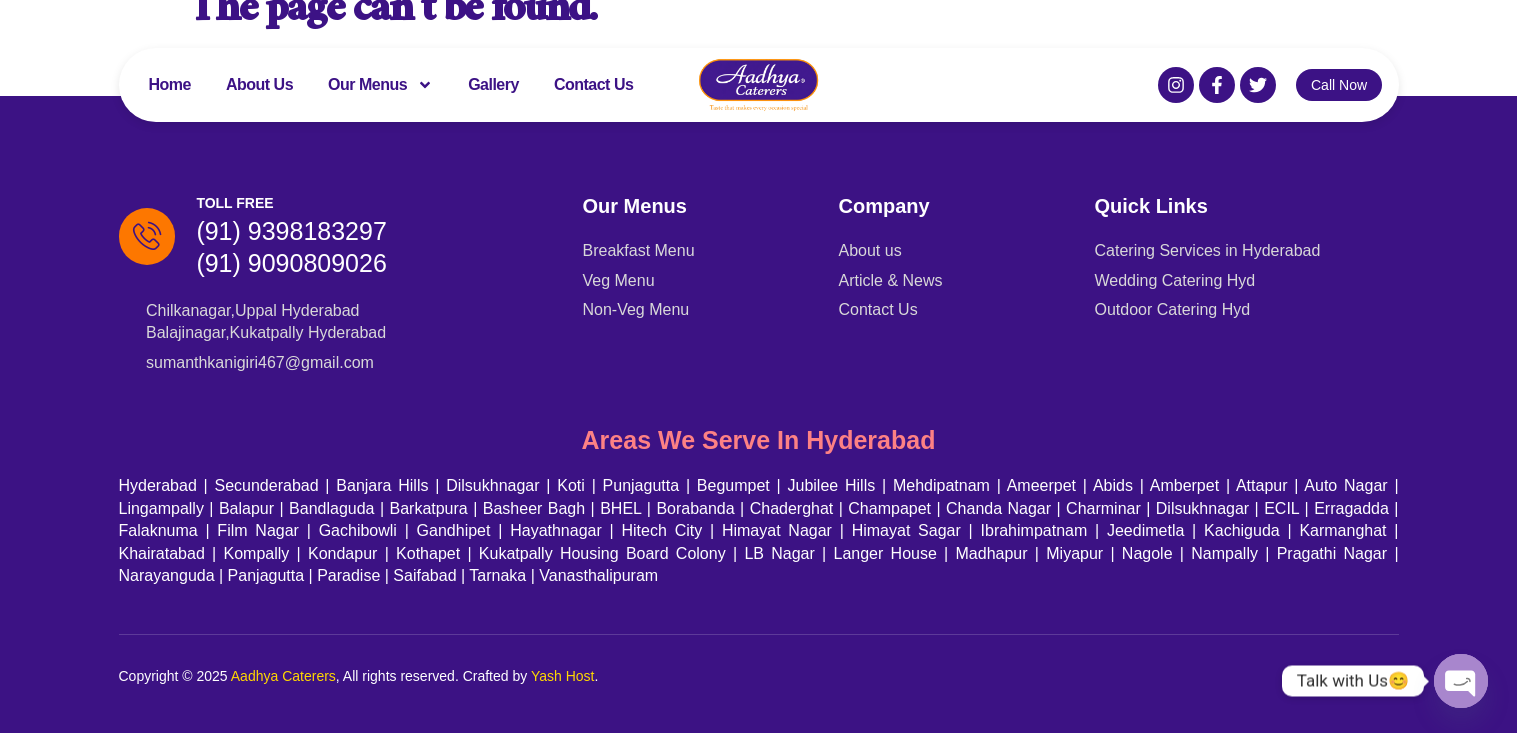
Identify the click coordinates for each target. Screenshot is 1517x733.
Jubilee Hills (831, 485)
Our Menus (380, 85)
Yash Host (563, 676)
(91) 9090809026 (305, 263)
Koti (571, 485)
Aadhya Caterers (283, 676)
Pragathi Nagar (1332, 553)
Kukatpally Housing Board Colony (602, 553)
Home (170, 84)
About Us (259, 84)
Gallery (493, 84)
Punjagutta (641, 485)
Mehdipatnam (941, 485)
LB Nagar (779, 553)
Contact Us (593, 84)
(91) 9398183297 (305, 231)
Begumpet (733, 485)
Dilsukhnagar (492, 485)
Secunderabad (267, 485)
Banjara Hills (382, 485)
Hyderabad (158, 485)
